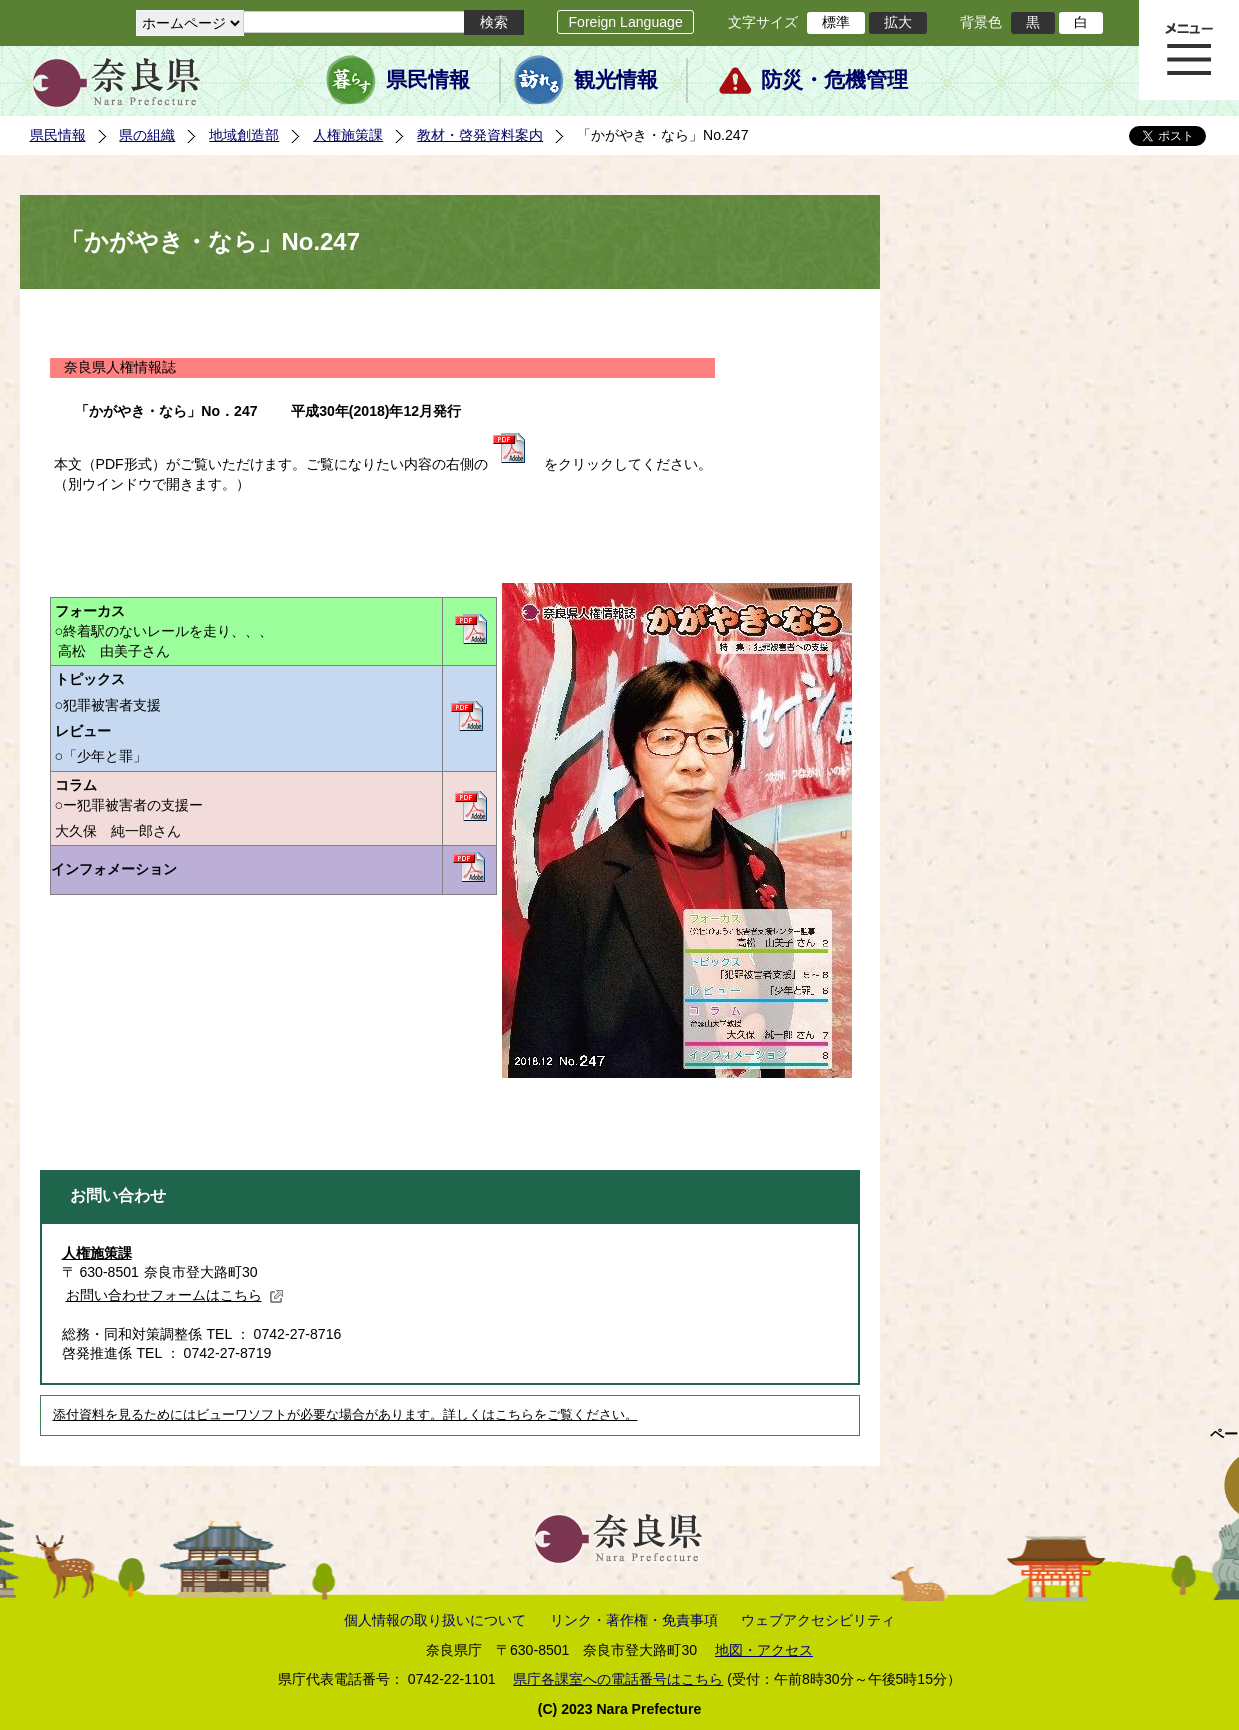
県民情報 (428, 80)
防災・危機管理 (834, 80)
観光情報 (616, 80)
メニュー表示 (1189, 50)
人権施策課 (348, 135)
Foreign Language (625, 22)
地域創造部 (244, 135)
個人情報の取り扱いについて (435, 1620)
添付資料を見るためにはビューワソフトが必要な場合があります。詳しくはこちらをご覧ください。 (345, 1415)
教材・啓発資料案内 (480, 135)
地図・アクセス (764, 1650)
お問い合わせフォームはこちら (175, 1295)
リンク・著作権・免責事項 (634, 1620)
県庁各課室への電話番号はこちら (618, 1679)
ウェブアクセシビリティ (818, 1620)
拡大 (898, 22)
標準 (836, 22)
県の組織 (147, 135)
